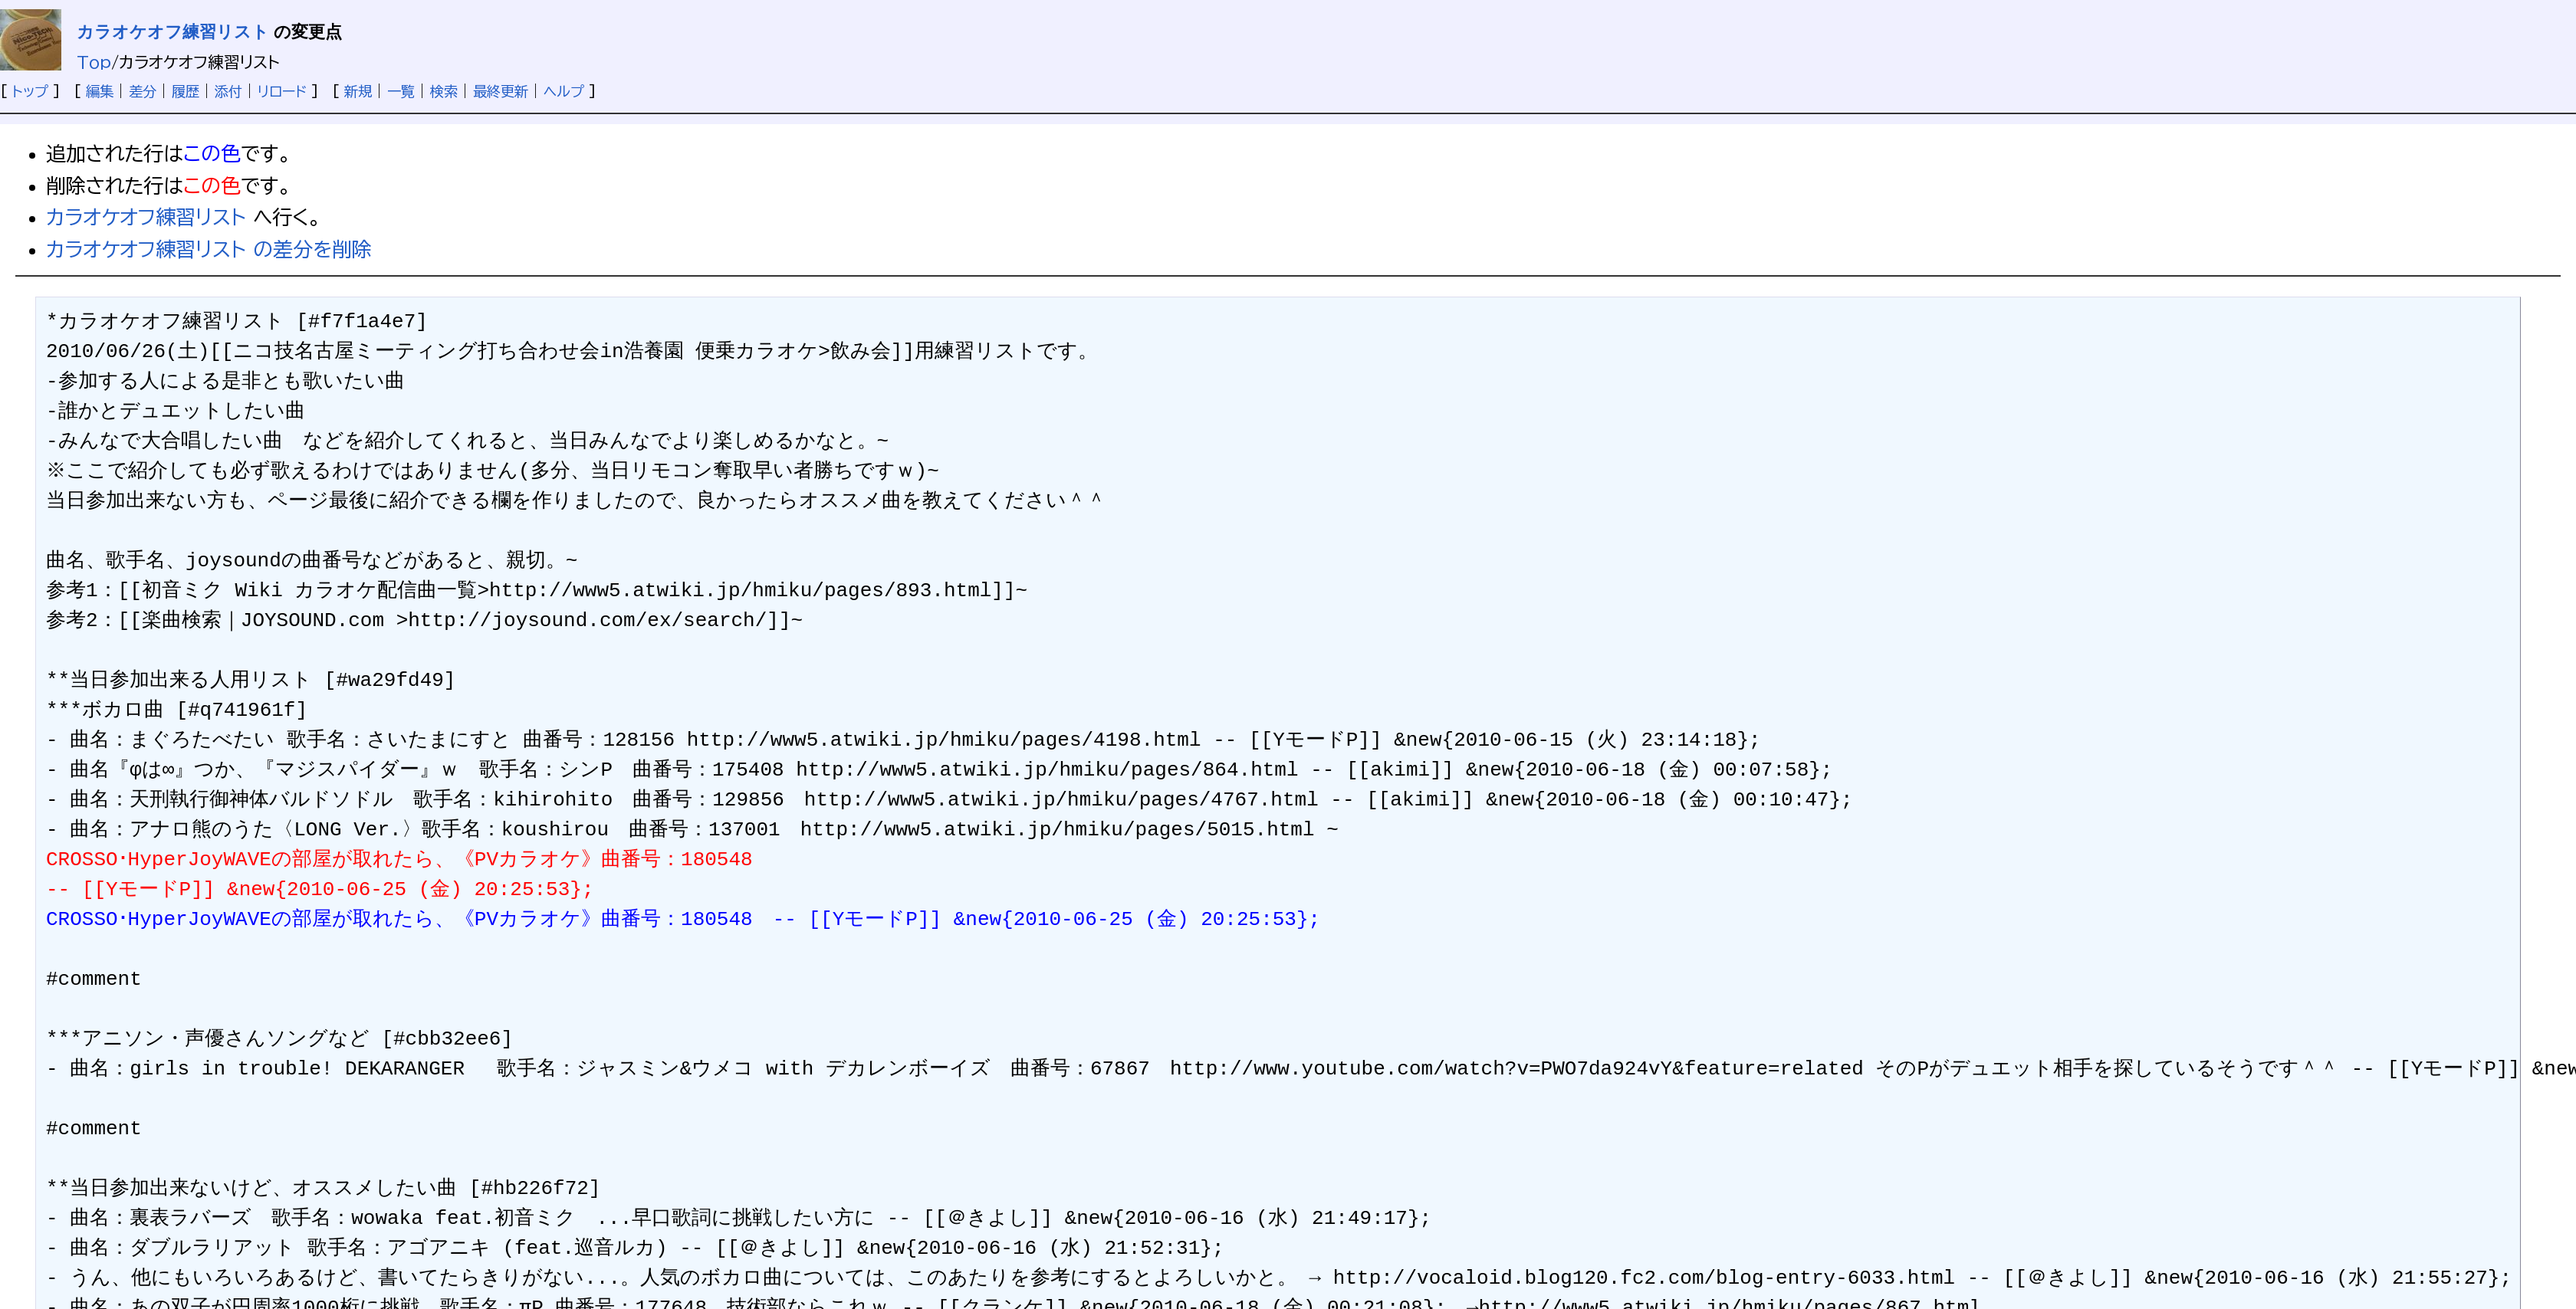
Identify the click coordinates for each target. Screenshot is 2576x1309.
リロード (282, 91)
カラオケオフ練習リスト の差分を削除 (209, 249)
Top (94, 62)
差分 (142, 91)
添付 (228, 91)
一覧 (401, 91)
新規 (358, 91)
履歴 (185, 91)
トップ (30, 91)
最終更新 (500, 91)
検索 (444, 91)
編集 (99, 91)
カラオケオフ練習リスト (173, 31)
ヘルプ (564, 91)
